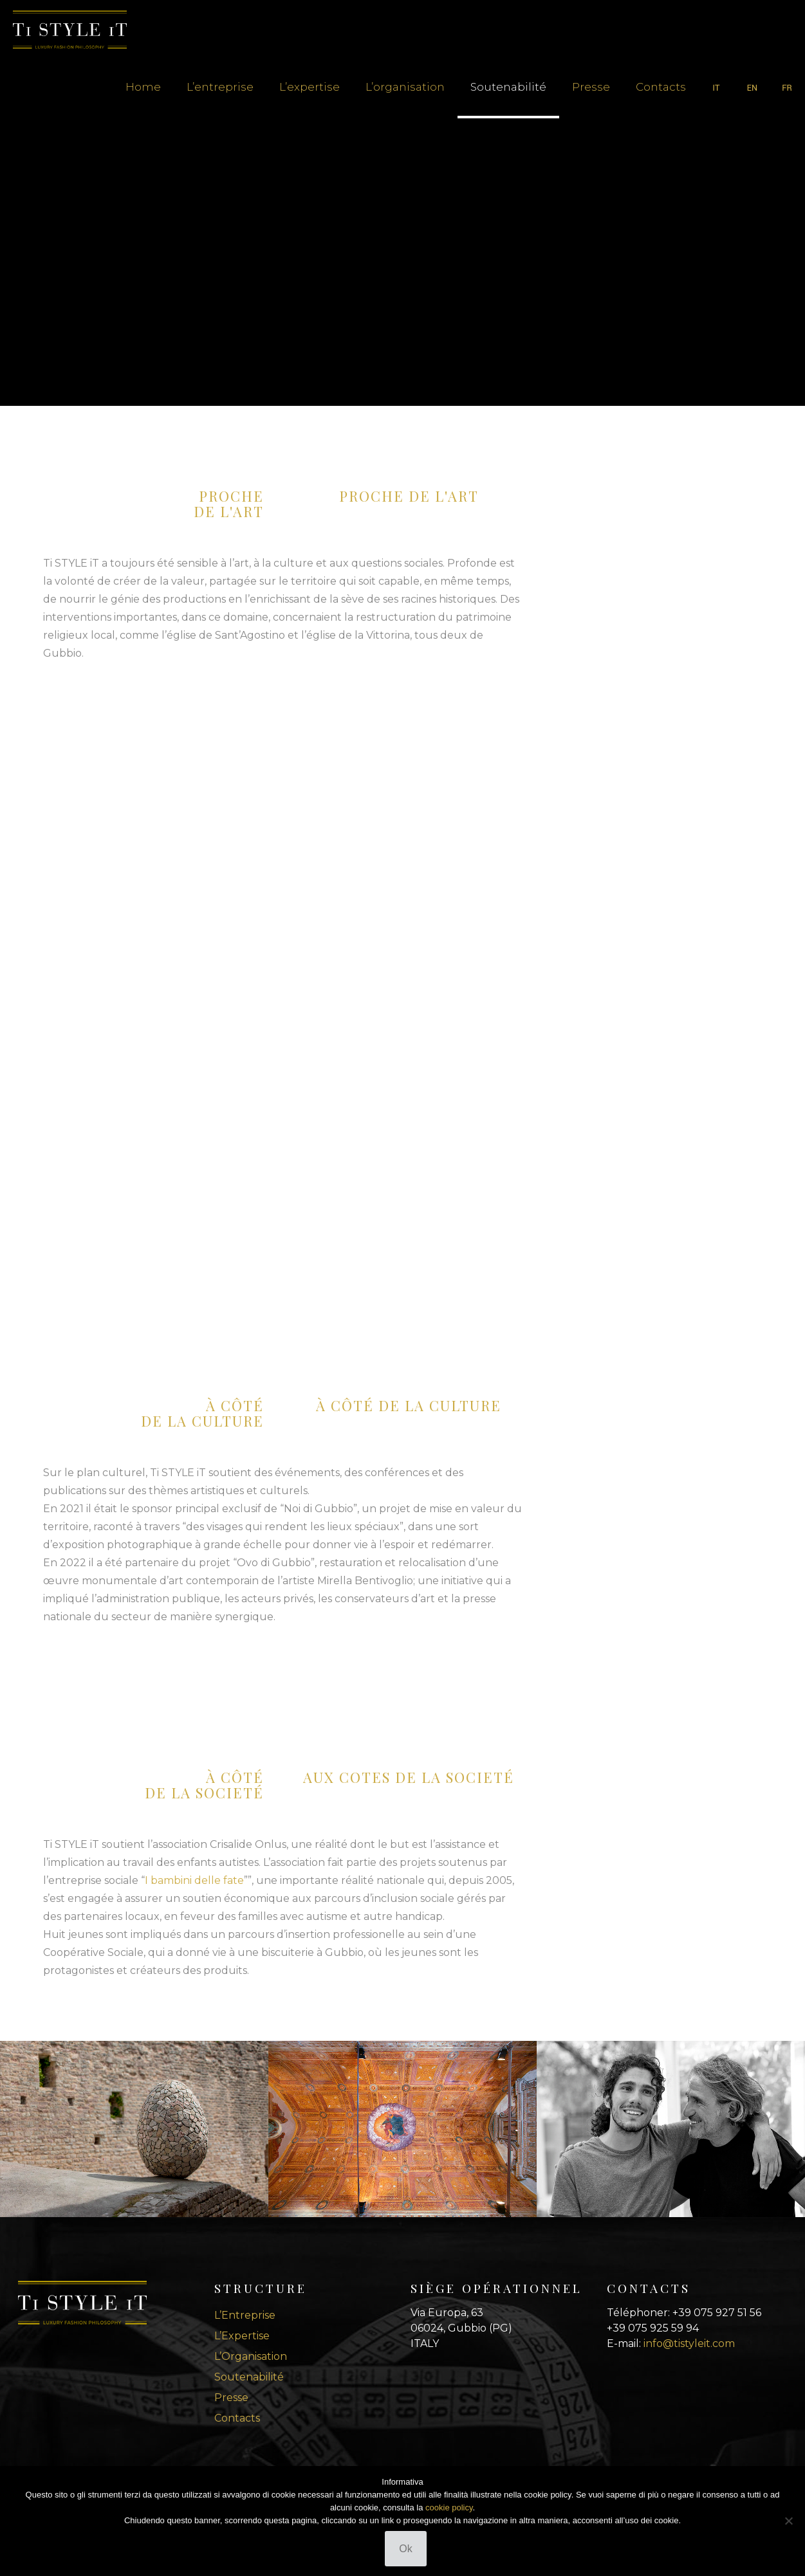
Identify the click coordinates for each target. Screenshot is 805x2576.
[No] (788, 2520)
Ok (405, 2548)
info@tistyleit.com (689, 2343)
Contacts (237, 2418)
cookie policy (448, 2507)
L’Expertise (242, 2336)
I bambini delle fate (194, 1880)
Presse (231, 2397)
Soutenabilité (249, 2377)
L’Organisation (250, 2356)
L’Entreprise (244, 2315)
